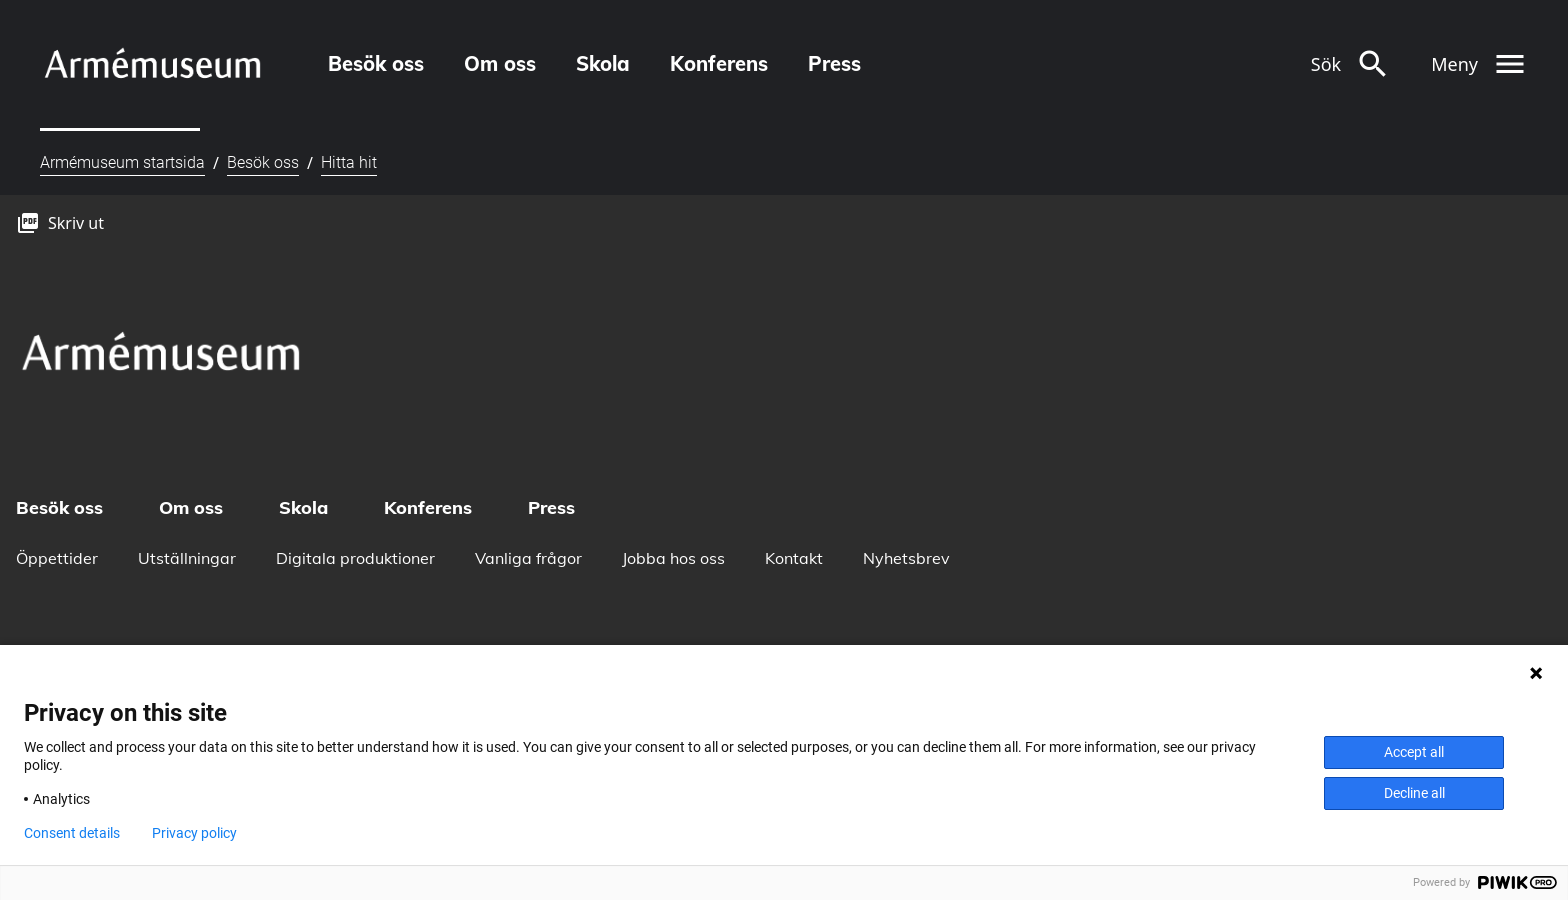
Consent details (72, 833)
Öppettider (57, 558)
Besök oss (376, 63)
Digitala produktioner (355, 558)
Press (834, 63)
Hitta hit (349, 162)
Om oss (500, 63)
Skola (603, 63)
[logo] (152, 63)
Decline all (1414, 793)
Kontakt (794, 558)
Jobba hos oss (673, 558)
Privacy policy (194, 833)
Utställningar (187, 558)
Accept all (1414, 752)
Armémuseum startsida (122, 162)
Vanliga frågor (528, 558)
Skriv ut (76, 223)
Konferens (719, 63)
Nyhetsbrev (906, 558)
